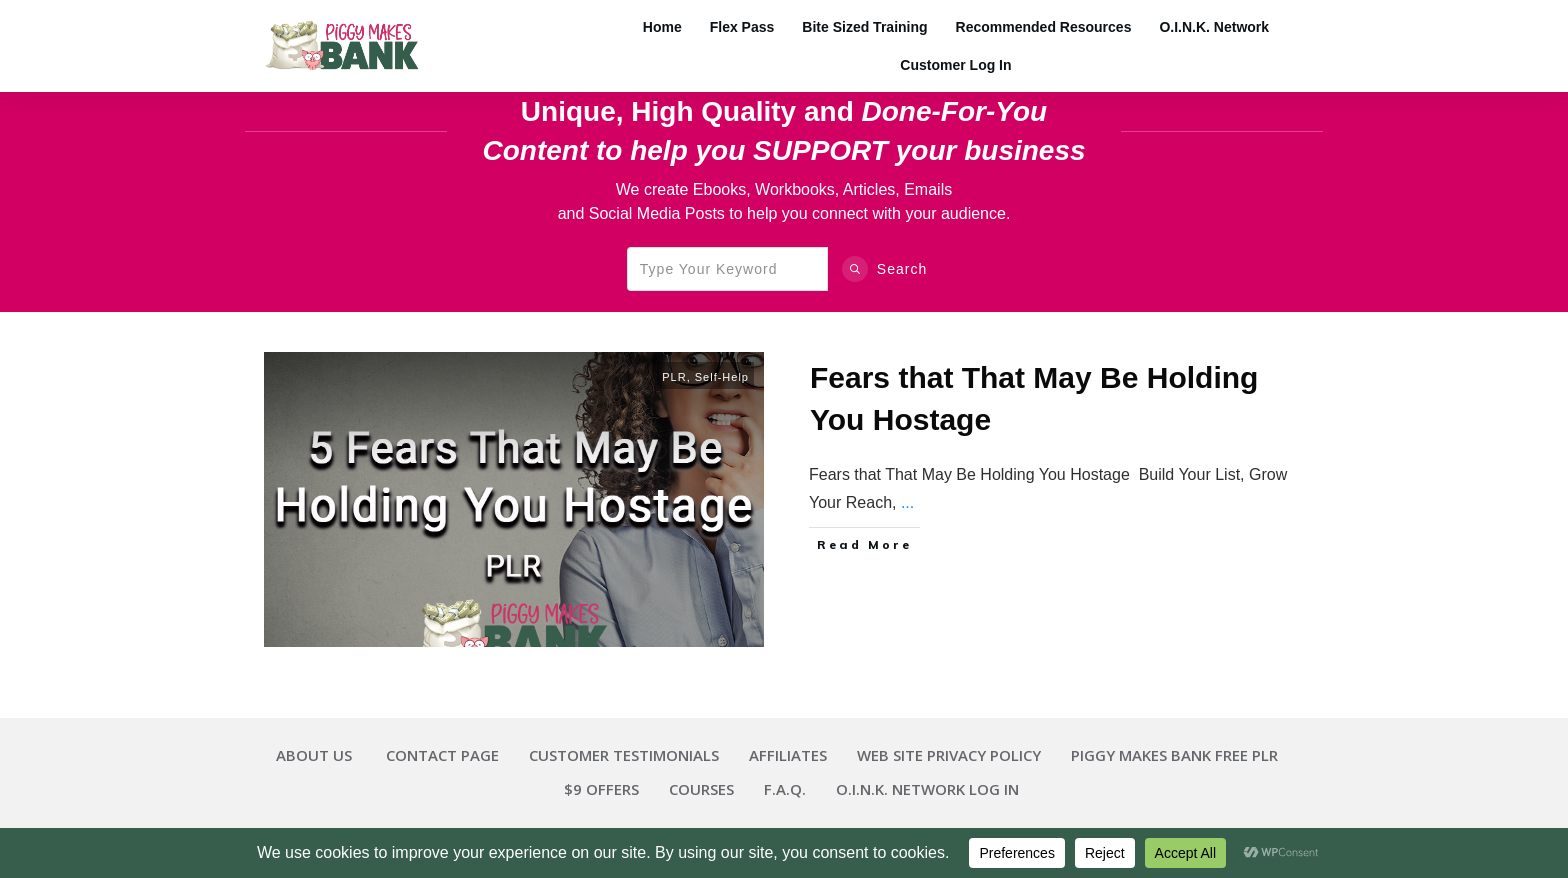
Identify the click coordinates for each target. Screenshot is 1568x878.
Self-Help (722, 377)
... (907, 502)
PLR (674, 377)
